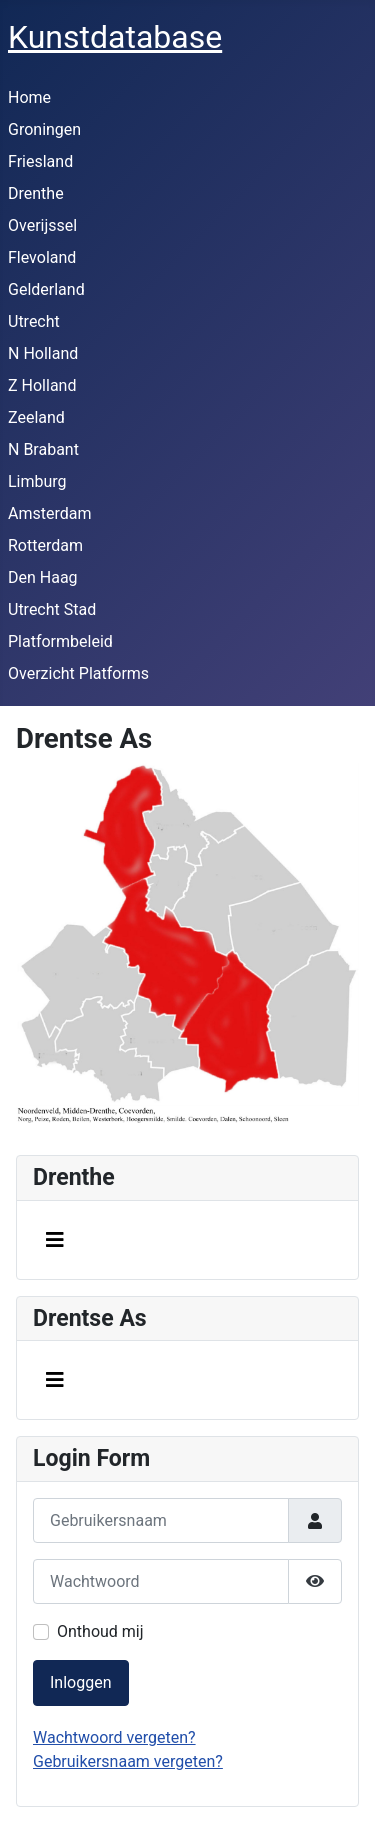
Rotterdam (45, 545)
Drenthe (36, 193)
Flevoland (42, 257)
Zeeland (36, 417)
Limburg (37, 481)
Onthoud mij (100, 1631)
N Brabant (43, 449)
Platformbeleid (60, 641)
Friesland (40, 161)
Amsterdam (49, 513)
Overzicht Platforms (78, 673)
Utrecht (34, 321)
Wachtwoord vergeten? (114, 1737)
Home (29, 97)
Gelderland (46, 289)
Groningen (44, 129)
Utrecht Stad (52, 609)
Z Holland (42, 385)
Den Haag (43, 577)
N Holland (43, 353)
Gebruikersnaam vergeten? (128, 1761)
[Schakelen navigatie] (55, 1240)
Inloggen (81, 1682)
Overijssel (42, 225)
